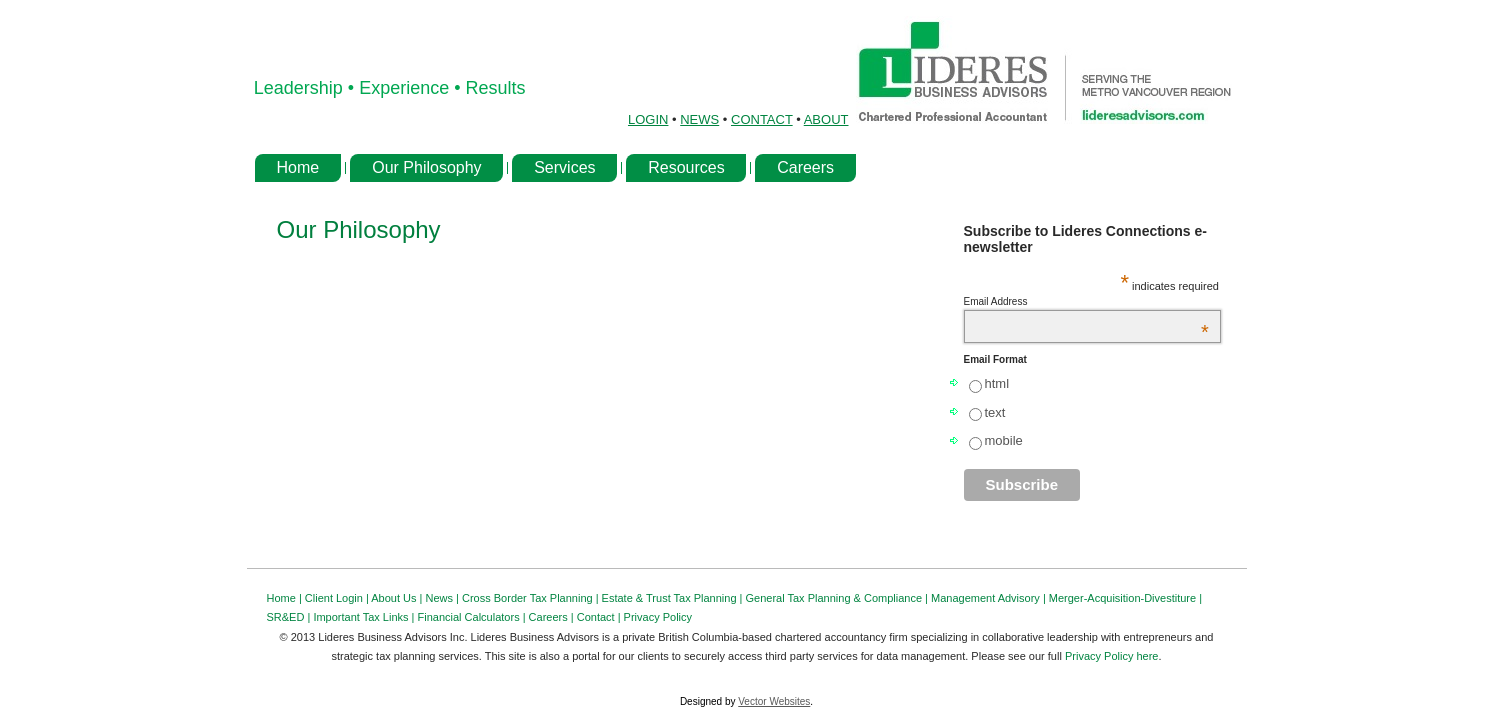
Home (298, 167)
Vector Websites (774, 701)
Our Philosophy (426, 167)
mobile (1004, 440)
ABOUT (826, 119)
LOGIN (648, 119)
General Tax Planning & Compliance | (838, 598)
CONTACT (762, 119)
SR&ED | (290, 617)
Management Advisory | (990, 598)
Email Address (1086, 301)
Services (564, 167)
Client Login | (338, 598)
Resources (686, 167)
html (997, 383)
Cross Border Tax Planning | (532, 598)
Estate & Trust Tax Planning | (674, 598)
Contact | (600, 617)
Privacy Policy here (1112, 656)
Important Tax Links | (365, 617)
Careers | (553, 617)
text (995, 412)
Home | (286, 598)
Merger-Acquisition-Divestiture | (1125, 598)
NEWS (699, 119)
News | (444, 598)
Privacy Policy (658, 617)
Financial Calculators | (473, 617)
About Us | (398, 598)
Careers (805, 167)
